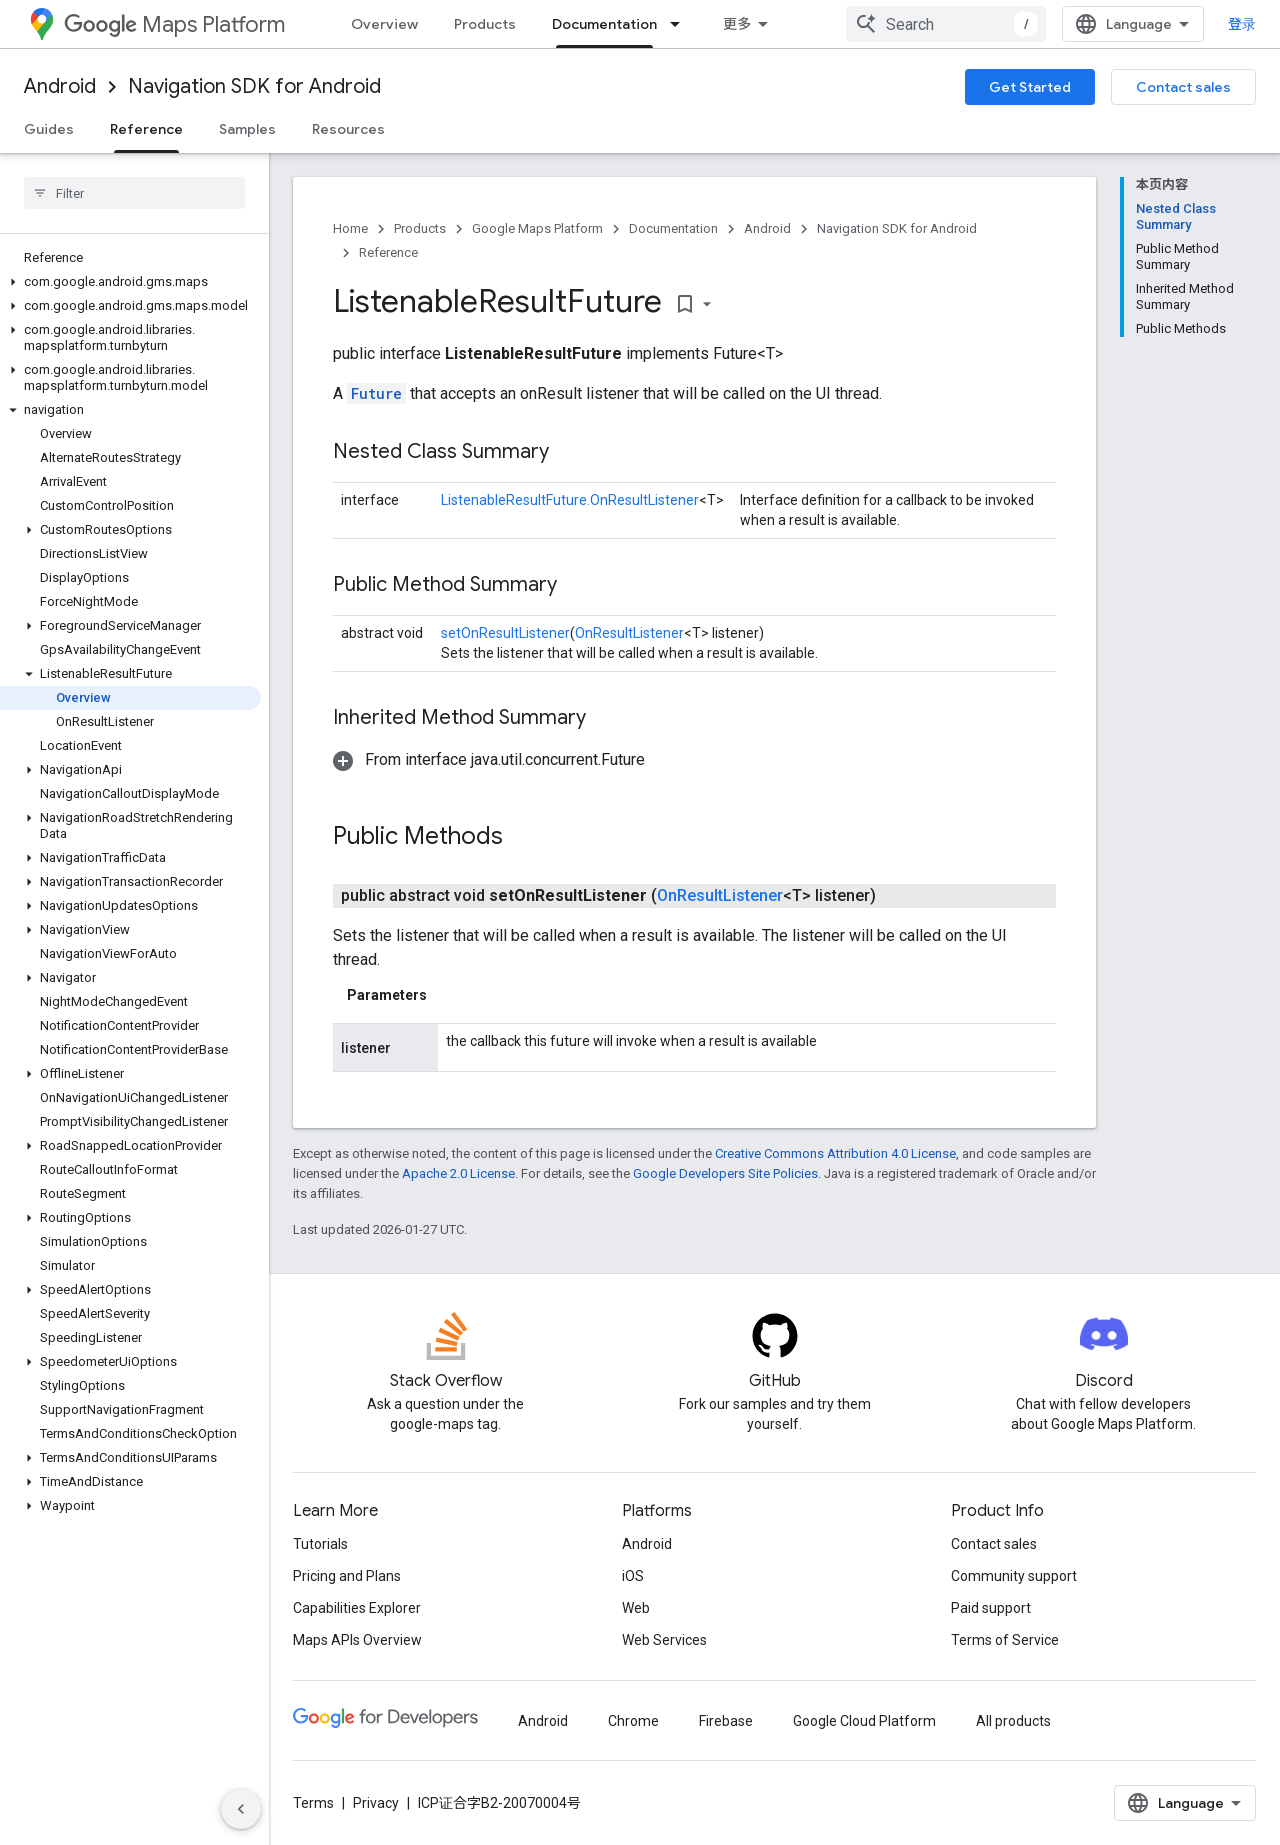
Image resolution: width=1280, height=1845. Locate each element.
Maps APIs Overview (357, 1640)
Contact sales (1183, 87)
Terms (313, 1803)
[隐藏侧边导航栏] (241, 1809)
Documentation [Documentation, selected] (604, 24)
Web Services (664, 1640)
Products (485, 24)
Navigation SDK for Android (254, 86)
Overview (384, 24)
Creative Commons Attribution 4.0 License (835, 1153)
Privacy (376, 1803)
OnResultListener (629, 633)
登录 (1242, 24)
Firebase (726, 1721)
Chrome (633, 1721)
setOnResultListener (505, 633)
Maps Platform (174, 24)
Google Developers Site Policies (725, 1173)
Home (350, 228)
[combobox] (946, 24)
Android (60, 86)
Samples (247, 129)
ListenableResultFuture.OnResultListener (570, 500)
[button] (130, 282)
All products (1013, 1721)
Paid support (991, 1608)
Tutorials (320, 1544)
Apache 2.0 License (458, 1173)
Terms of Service (1005, 1640)
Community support (1014, 1576)
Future (376, 393)
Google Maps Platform (537, 228)
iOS (633, 1576)
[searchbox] (134, 193)
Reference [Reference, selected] (146, 129)
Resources (348, 129)
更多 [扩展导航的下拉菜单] (737, 24)
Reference (388, 252)
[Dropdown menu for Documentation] (681, 24)
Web (636, 1608)
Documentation (673, 228)
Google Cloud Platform (864, 1721)
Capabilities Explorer (357, 1608)
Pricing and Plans (347, 1576)
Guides (49, 129)
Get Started (1030, 87)
